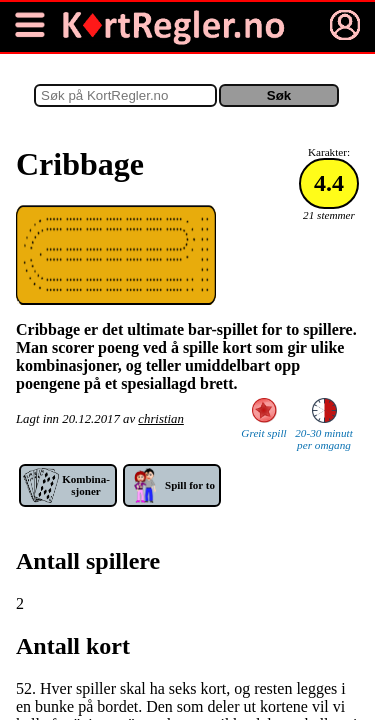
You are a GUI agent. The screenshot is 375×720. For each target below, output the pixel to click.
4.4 (329, 183)
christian (161, 419)
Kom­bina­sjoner (86, 485)
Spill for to (190, 485)
